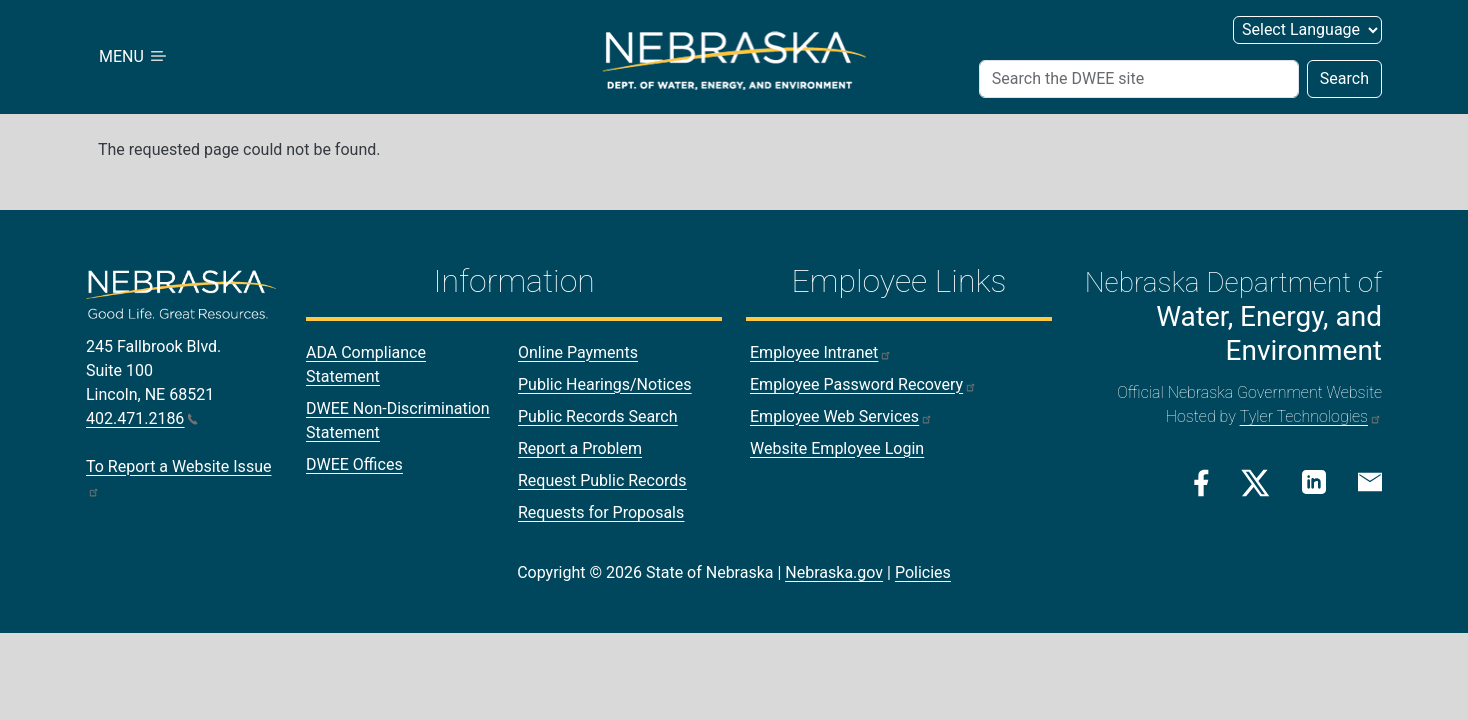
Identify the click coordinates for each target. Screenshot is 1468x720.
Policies (923, 572)
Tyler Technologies (1311, 416)
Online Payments (578, 352)
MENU (134, 56)
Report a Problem (580, 448)
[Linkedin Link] (1314, 481)
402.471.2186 (142, 418)
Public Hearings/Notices (604, 384)
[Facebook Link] (1201, 483)
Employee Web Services (841, 416)
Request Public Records (602, 480)
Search (1344, 78)
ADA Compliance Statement (366, 364)
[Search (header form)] (1139, 79)
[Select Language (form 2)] (1307, 30)
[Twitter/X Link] (1255, 483)
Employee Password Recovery (863, 384)
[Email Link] (1370, 481)
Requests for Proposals (601, 512)
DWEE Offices (354, 464)
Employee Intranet (821, 352)
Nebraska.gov (834, 572)
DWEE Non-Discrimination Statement (398, 420)
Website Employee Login (837, 448)
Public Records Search (598, 416)
